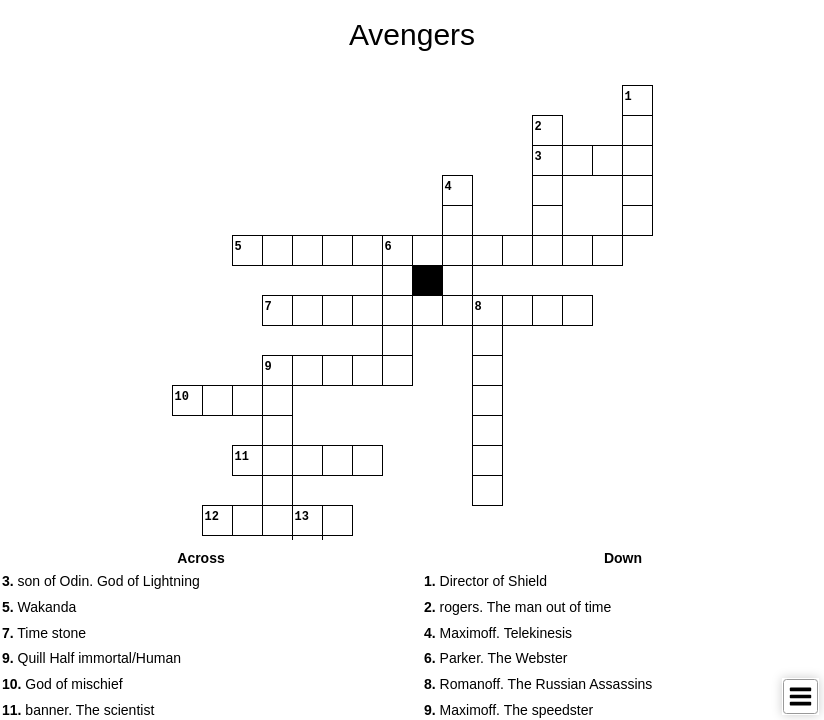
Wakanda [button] (39, 607)
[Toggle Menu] (800, 696)
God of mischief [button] (62, 684)
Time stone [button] (44, 633)
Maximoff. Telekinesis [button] (498, 633)
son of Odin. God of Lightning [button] (101, 581)
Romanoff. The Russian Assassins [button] (538, 684)
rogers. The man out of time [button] (517, 607)
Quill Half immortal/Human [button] (91, 658)
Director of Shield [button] (485, 581)
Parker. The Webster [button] (495, 658)
